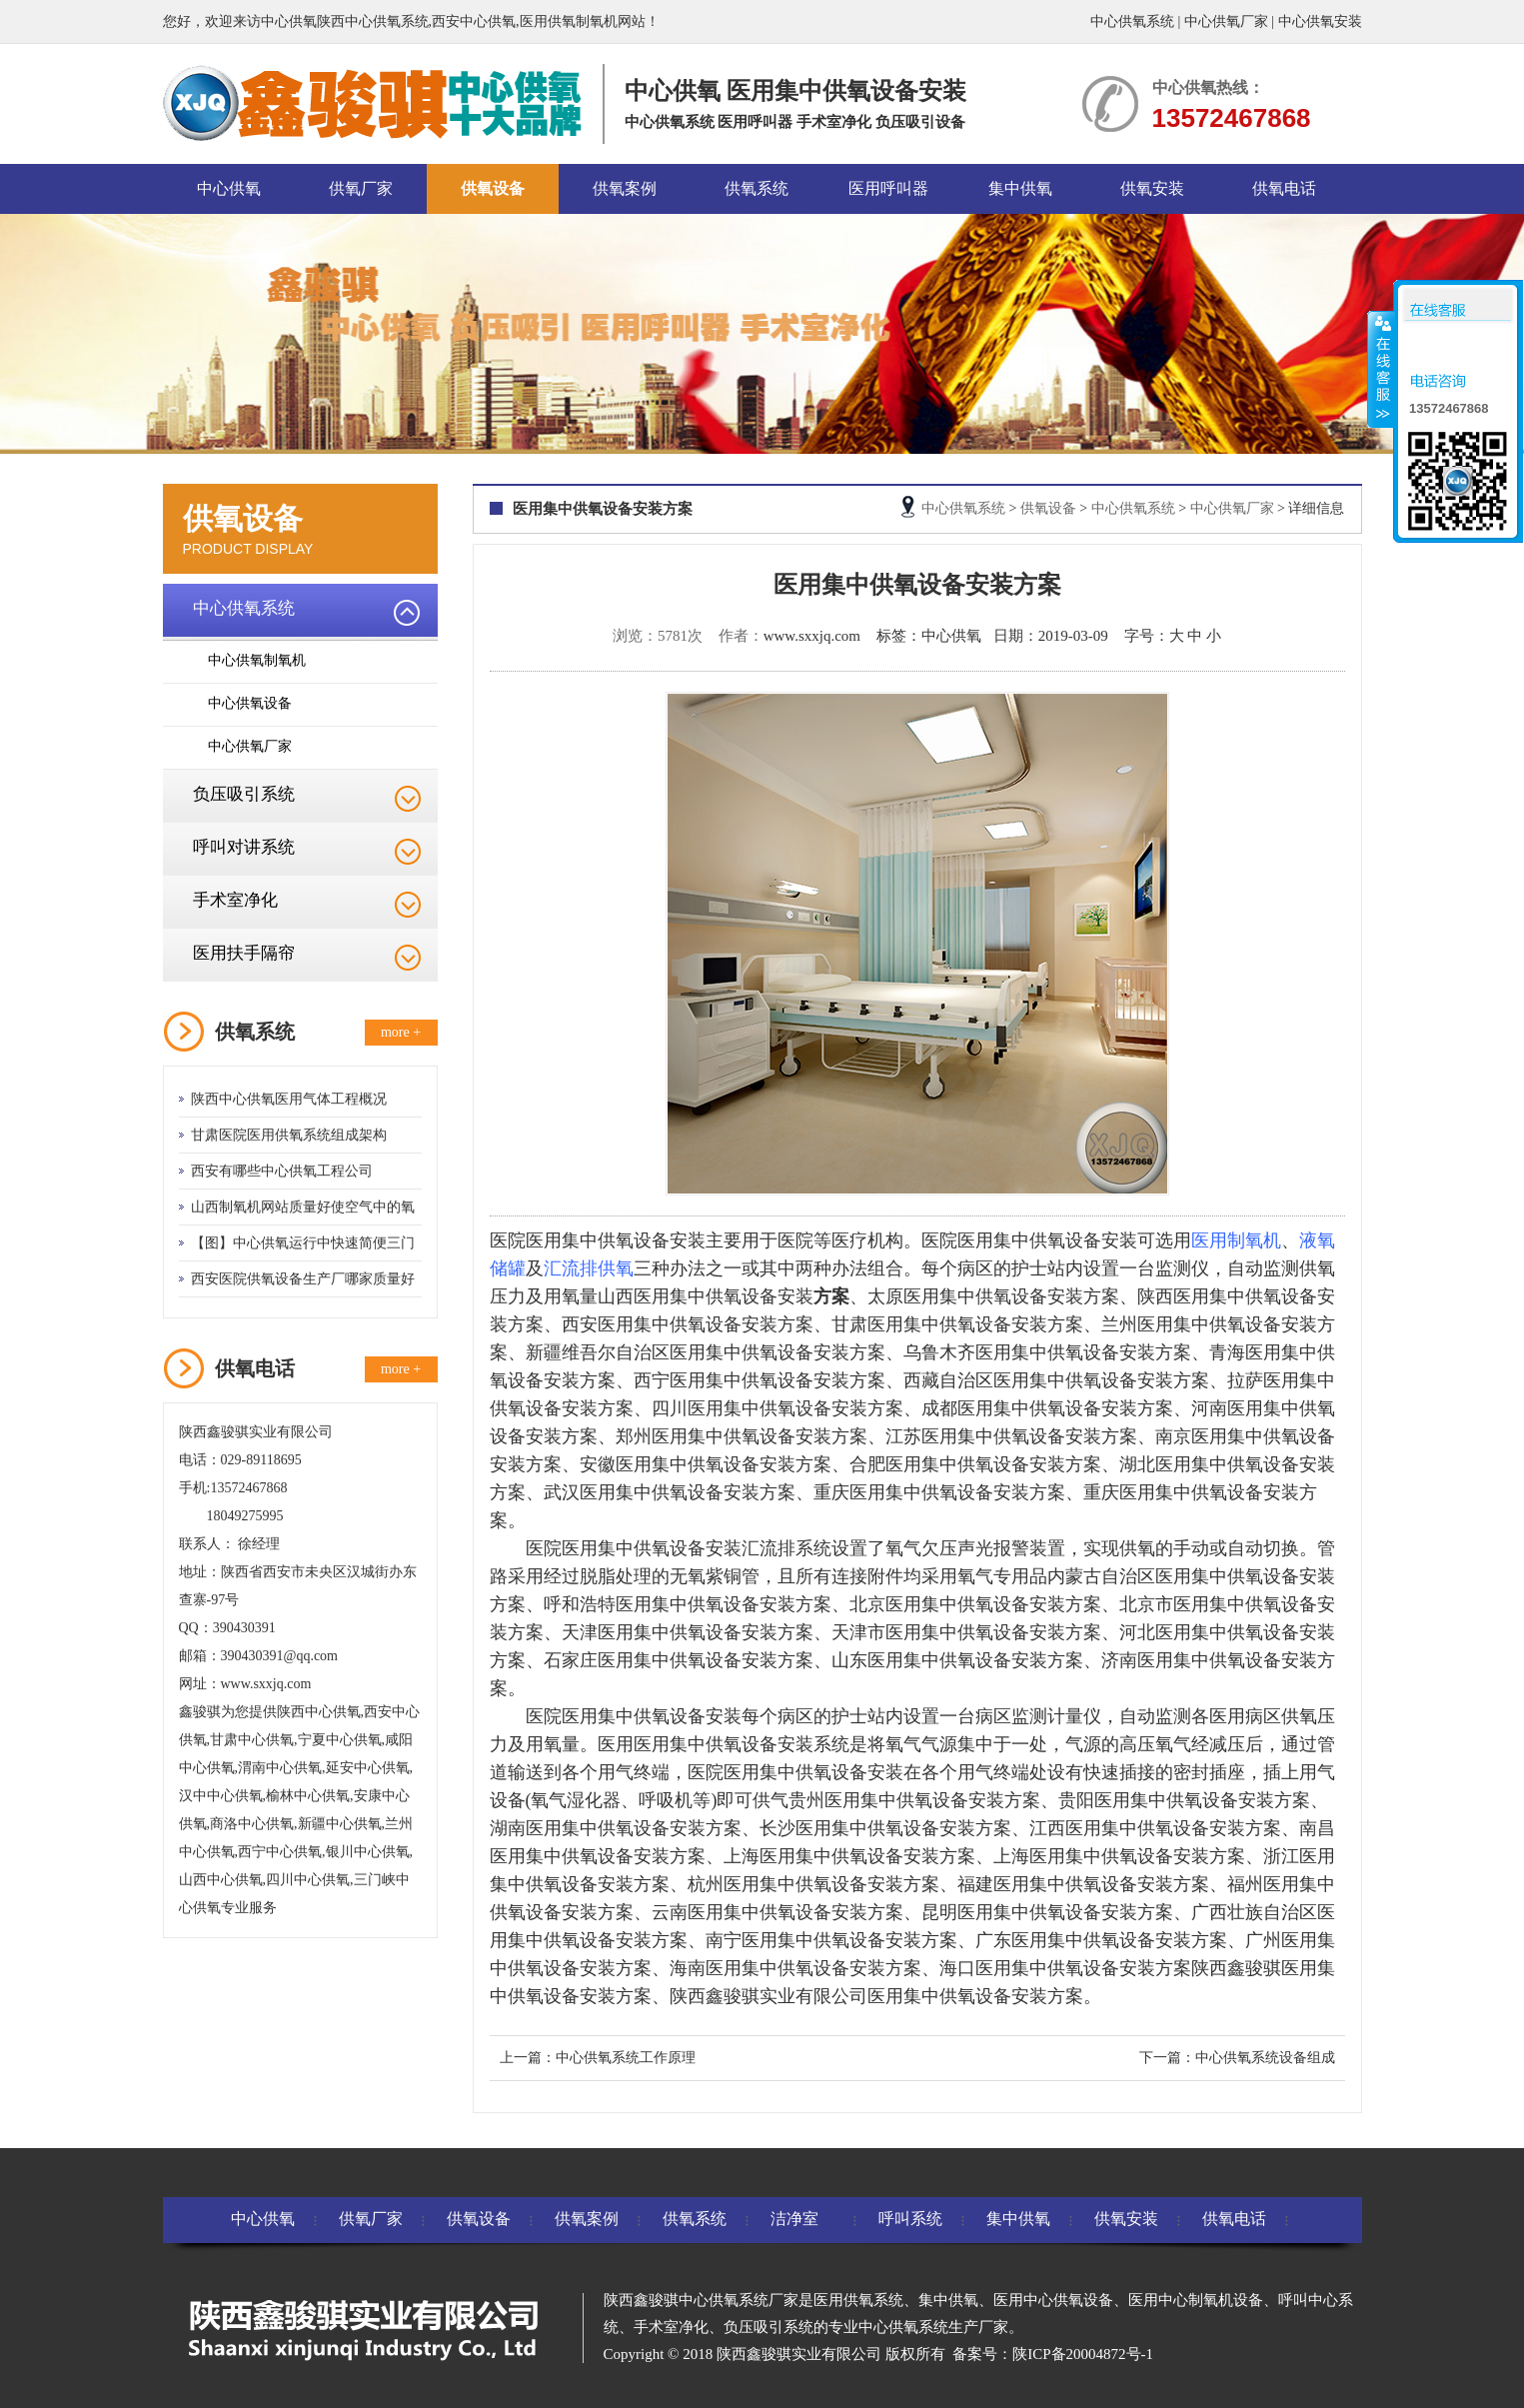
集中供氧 (1020, 188)
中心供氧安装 (1320, 21)
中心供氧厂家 (1226, 21)
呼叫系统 (910, 2218)
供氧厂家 (361, 188)
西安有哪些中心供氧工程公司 (282, 1171)
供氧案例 (625, 188)
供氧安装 (1152, 188)
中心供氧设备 (250, 703)
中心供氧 (229, 188)
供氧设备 (493, 188)
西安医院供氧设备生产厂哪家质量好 (303, 1278)
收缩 (1381, 369)
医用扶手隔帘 (244, 953)
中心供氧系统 (1132, 21)
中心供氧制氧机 (257, 660)
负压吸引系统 (244, 794)
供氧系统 (756, 188)
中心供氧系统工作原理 (626, 2057)
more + (401, 1032)
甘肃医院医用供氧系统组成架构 (289, 1135)
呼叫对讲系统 (244, 847)
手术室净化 (235, 900)
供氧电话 (1284, 188)
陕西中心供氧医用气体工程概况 (289, 1099)
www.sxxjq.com (811, 636)
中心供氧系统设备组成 (1265, 2057)
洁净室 (794, 2218)
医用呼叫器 (888, 188)
